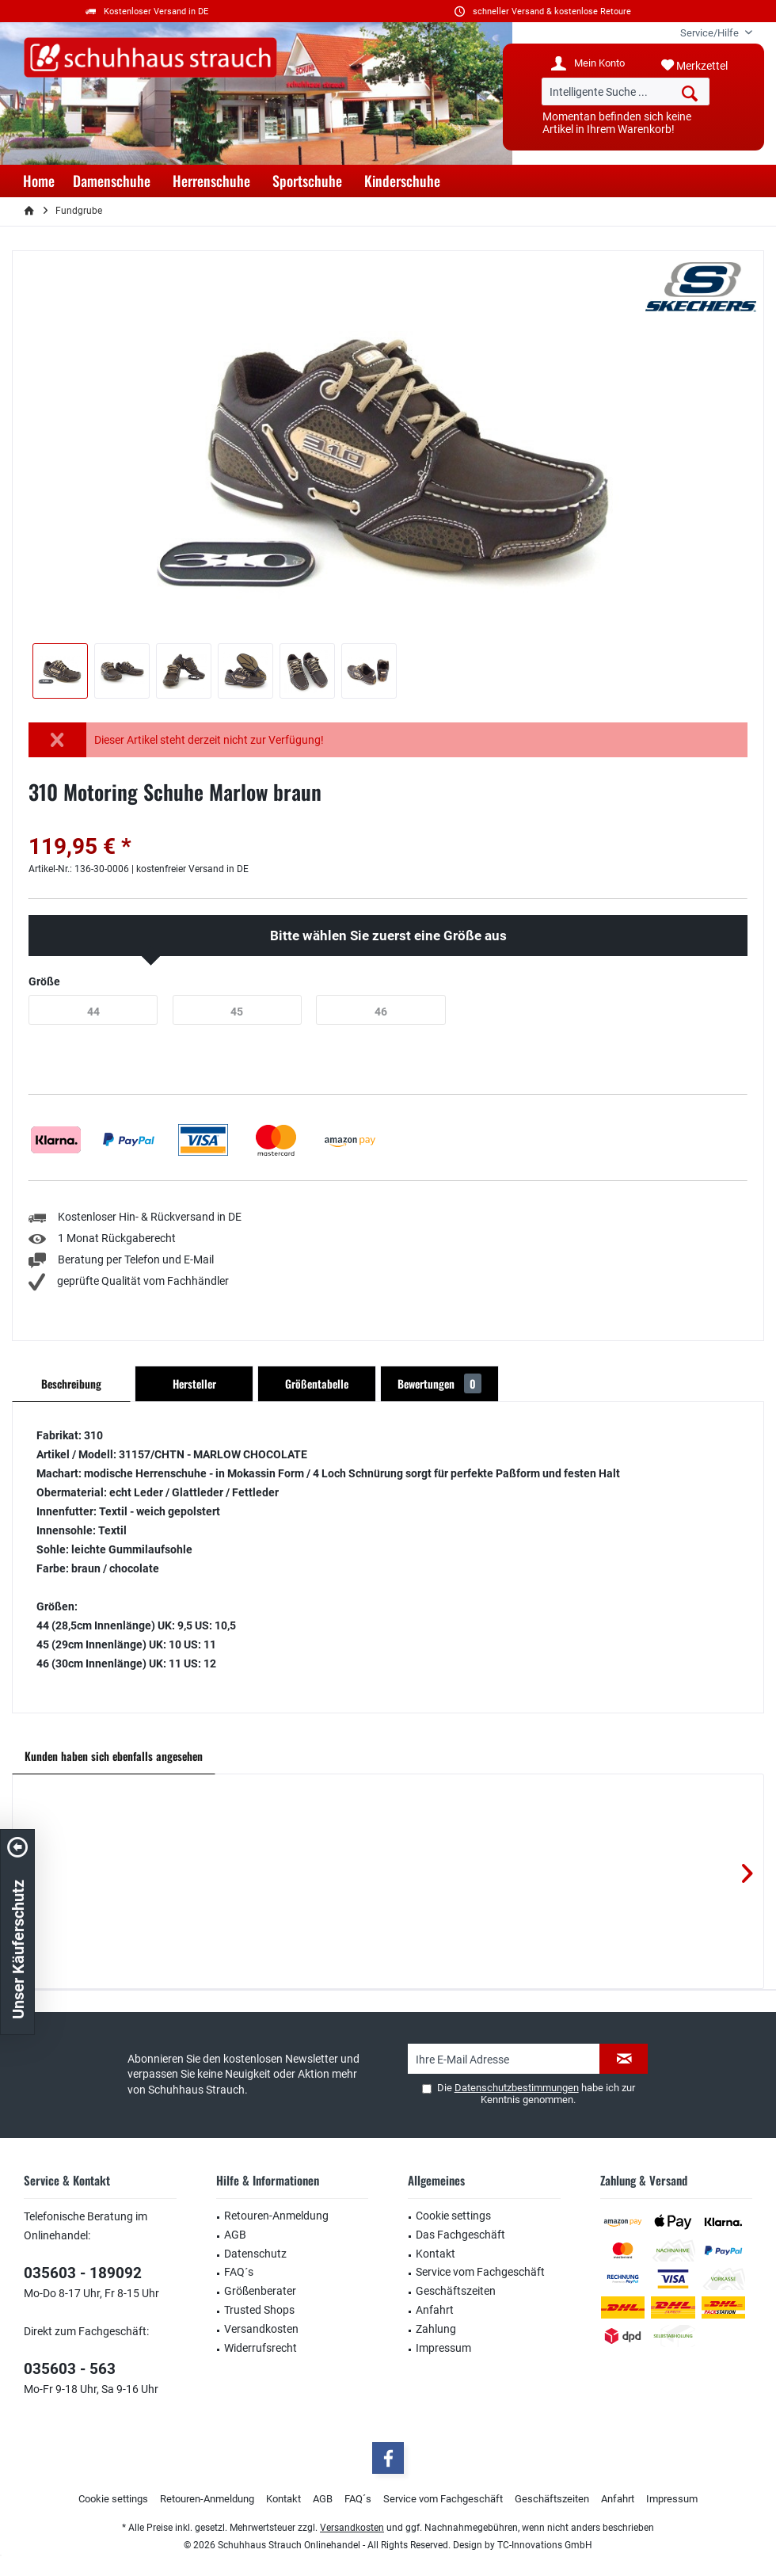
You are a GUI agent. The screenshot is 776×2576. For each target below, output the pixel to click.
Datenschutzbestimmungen (517, 2088)
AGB (235, 2234)
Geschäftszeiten (456, 2290)
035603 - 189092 (83, 2273)
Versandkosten (261, 2329)
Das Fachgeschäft (460, 2234)
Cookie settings (453, 2215)
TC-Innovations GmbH (544, 2545)
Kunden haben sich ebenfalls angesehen (114, 1755)
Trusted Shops (259, 2310)
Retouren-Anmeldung (276, 2215)
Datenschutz (255, 2253)
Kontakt (435, 2253)
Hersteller (194, 1383)
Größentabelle (316, 1383)
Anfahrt (435, 2310)
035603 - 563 (70, 2369)
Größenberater (260, 2290)
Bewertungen (439, 1383)
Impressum (443, 2348)
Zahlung (436, 2329)
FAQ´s (238, 2271)
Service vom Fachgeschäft (480, 2271)
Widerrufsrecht (260, 2348)
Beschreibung (71, 1383)
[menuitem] (710, 33)
